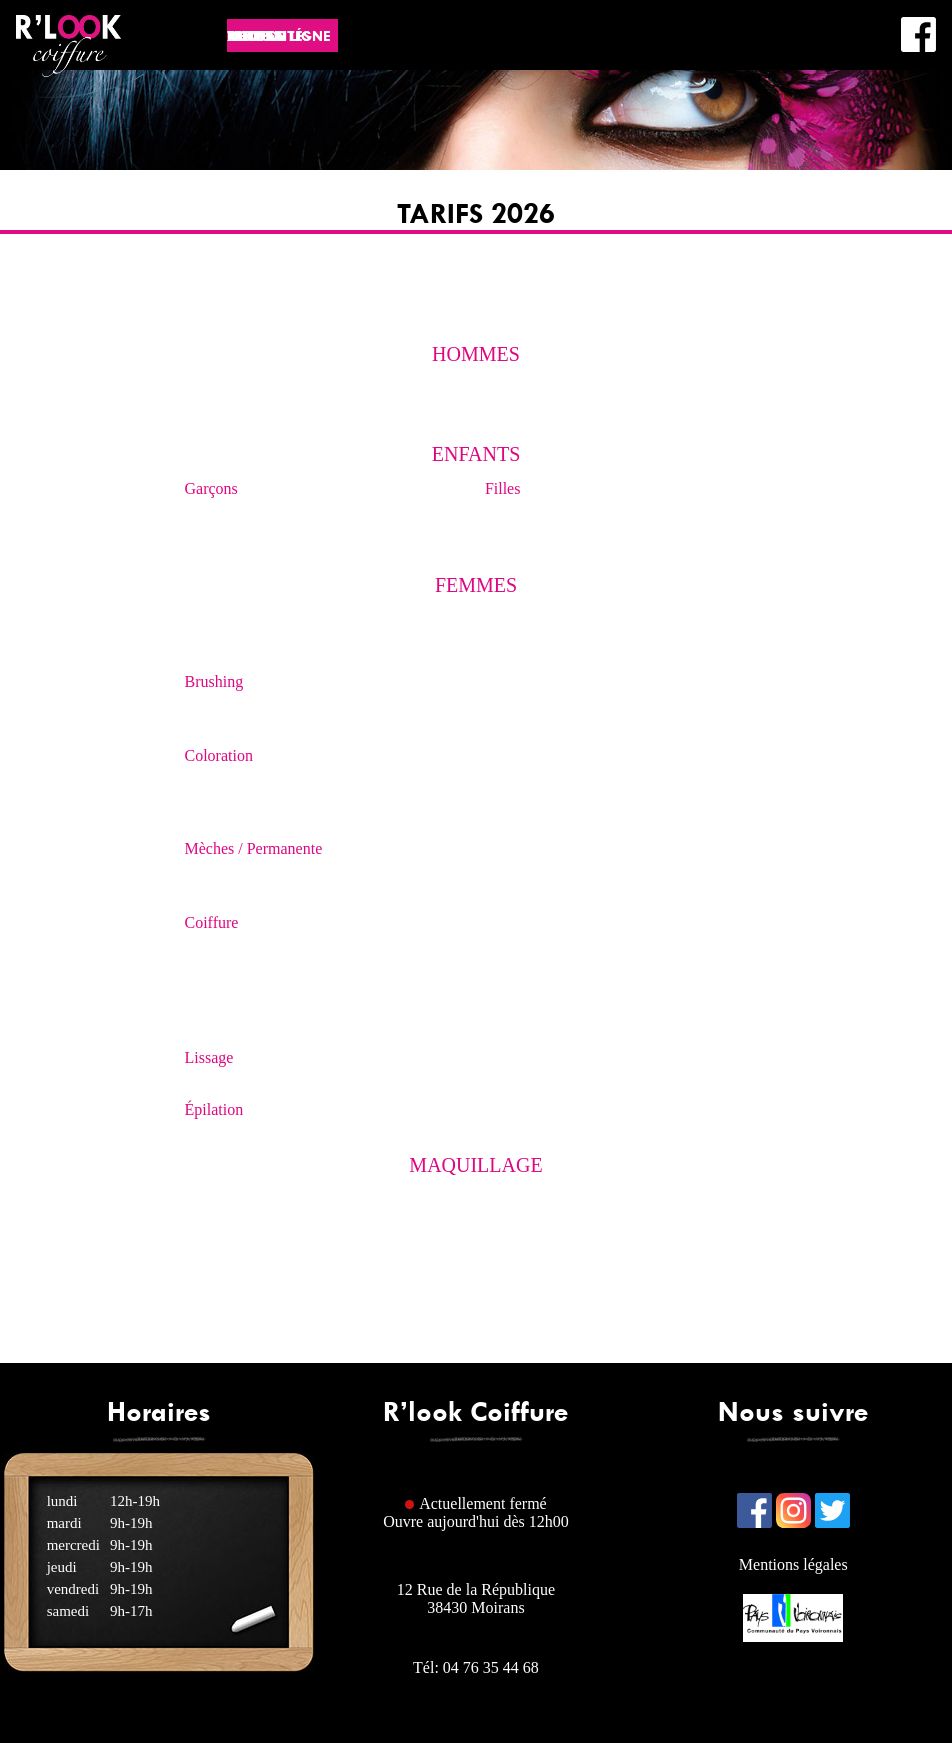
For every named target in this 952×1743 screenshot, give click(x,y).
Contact (862, 86)
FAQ (815, 86)
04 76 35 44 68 (491, 1667)
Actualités (478, 35)
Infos (561, 35)
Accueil (387, 35)
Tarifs (705, 35)
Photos (632, 35)
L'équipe (768, 86)
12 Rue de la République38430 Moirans (476, 1598)
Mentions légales (793, 1564)
